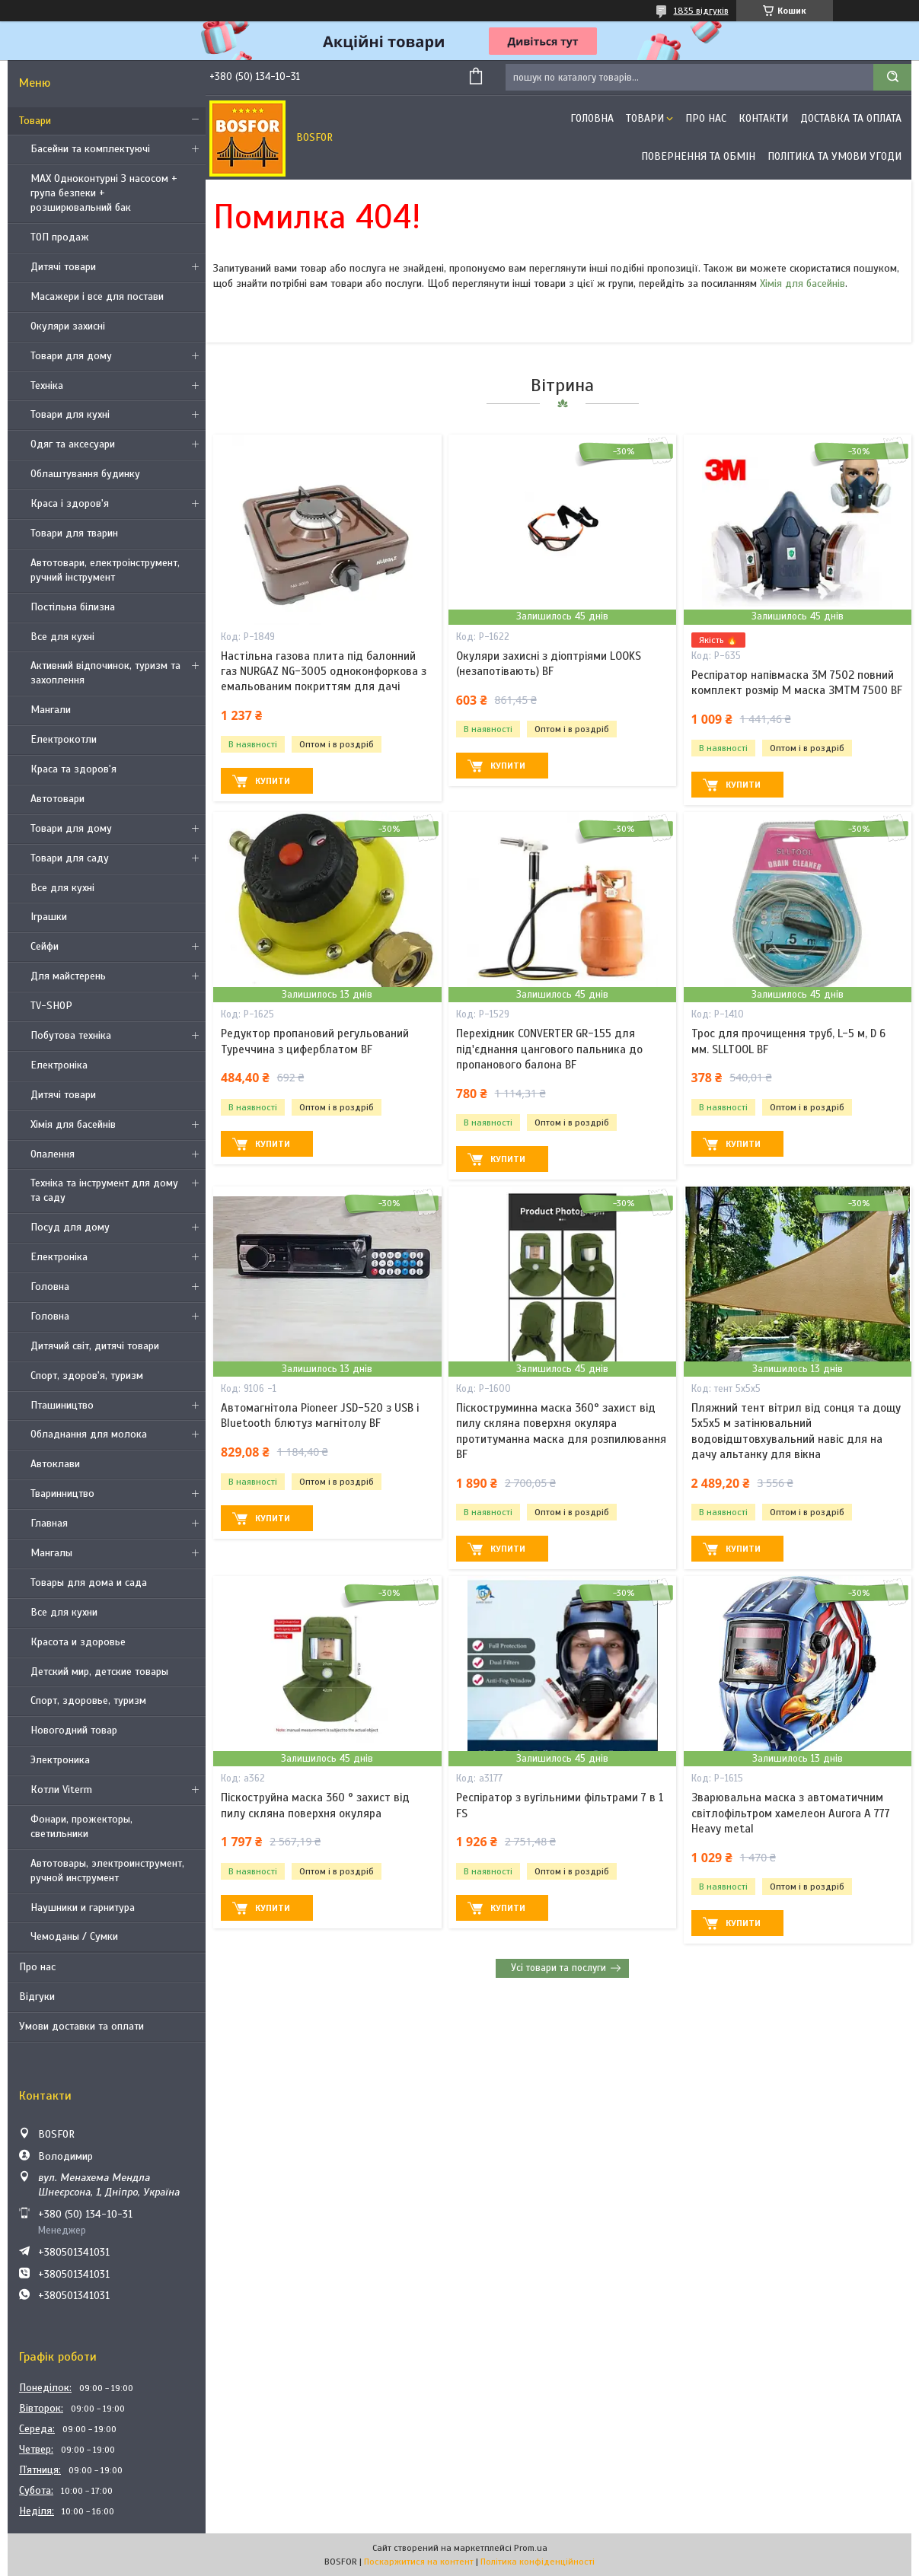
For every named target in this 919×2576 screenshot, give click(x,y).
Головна (49, 1286)
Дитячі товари (63, 266)
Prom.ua (530, 2548)
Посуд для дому (70, 1227)
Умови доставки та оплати (81, 2026)
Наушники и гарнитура (82, 1907)
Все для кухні (62, 636)
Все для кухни (63, 1612)
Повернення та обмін (698, 156)
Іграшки (48, 916)
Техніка (46, 385)
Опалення (52, 1154)
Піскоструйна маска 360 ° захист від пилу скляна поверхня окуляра (315, 1805)
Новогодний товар (73, 1730)
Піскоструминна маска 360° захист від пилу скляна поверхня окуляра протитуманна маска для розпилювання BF (561, 1431)
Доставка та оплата (850, 118)
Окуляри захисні (67, 326)
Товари (35, 120)
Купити (272, 780)
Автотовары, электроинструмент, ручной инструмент (107, 1870)
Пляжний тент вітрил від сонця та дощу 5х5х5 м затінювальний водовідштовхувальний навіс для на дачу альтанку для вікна (796, 1431)
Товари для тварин (74, 533)
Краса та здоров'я (73, 769)
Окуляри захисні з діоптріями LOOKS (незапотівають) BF (548, 663)
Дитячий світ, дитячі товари (94, 1345)
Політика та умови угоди (834, 156)
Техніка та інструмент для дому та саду (104, 1190)
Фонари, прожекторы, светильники (81, 1826)
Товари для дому (71, 355)
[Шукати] (892, 77)
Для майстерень (68, 976)
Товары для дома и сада (88, 1582)
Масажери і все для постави (97, 296)
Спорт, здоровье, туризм (88, 1700)
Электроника (60, 1759)
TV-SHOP (51, 1005)
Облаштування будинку (85, 473)
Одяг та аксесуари (72, 444)
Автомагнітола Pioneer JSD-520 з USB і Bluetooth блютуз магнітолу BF (320, 1415)
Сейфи (44, 946)
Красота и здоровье (78, 1641)
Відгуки (37, 1996)
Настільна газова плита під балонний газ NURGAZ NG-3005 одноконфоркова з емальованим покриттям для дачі (323, 671)
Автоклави (55, 1463)
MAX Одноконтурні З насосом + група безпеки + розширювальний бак (103, 193)
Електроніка (59, 1065)
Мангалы (51, 1552)
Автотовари (57, 798)
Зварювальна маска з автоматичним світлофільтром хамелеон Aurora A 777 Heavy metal (790, 1813)
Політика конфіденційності (537, 2561)
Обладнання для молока (88, 1434)
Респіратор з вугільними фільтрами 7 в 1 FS (560, 1805)
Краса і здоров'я (69, 503)
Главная (49, 1523)
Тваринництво (62, 1493)
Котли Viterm (61, 1789)
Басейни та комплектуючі (90, 148)
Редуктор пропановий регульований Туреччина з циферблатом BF (315, 1041)
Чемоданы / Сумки (74, 1936)
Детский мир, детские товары (99, 1671)
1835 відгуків (701, 10)
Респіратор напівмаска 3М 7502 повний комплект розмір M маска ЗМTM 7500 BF (796, 682)
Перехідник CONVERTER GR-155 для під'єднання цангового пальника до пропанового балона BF (549, 1049)
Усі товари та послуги (558, 1968)
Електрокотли (63, 739)
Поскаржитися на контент (419, 2561)
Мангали (50, 709)
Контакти (763, 118)
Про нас (37, 1966)
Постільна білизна (72, 606)
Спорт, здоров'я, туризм (86, 1375)
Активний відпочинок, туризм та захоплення (105, 672)
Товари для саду (69, 858)
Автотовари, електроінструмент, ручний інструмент (105, 570)
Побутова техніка (70, 1035)
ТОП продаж (59, 237)
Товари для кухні (70, 414)
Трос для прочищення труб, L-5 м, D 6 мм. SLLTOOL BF (788, 1041)
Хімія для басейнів (73, 1124)
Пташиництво (62, 1405)
